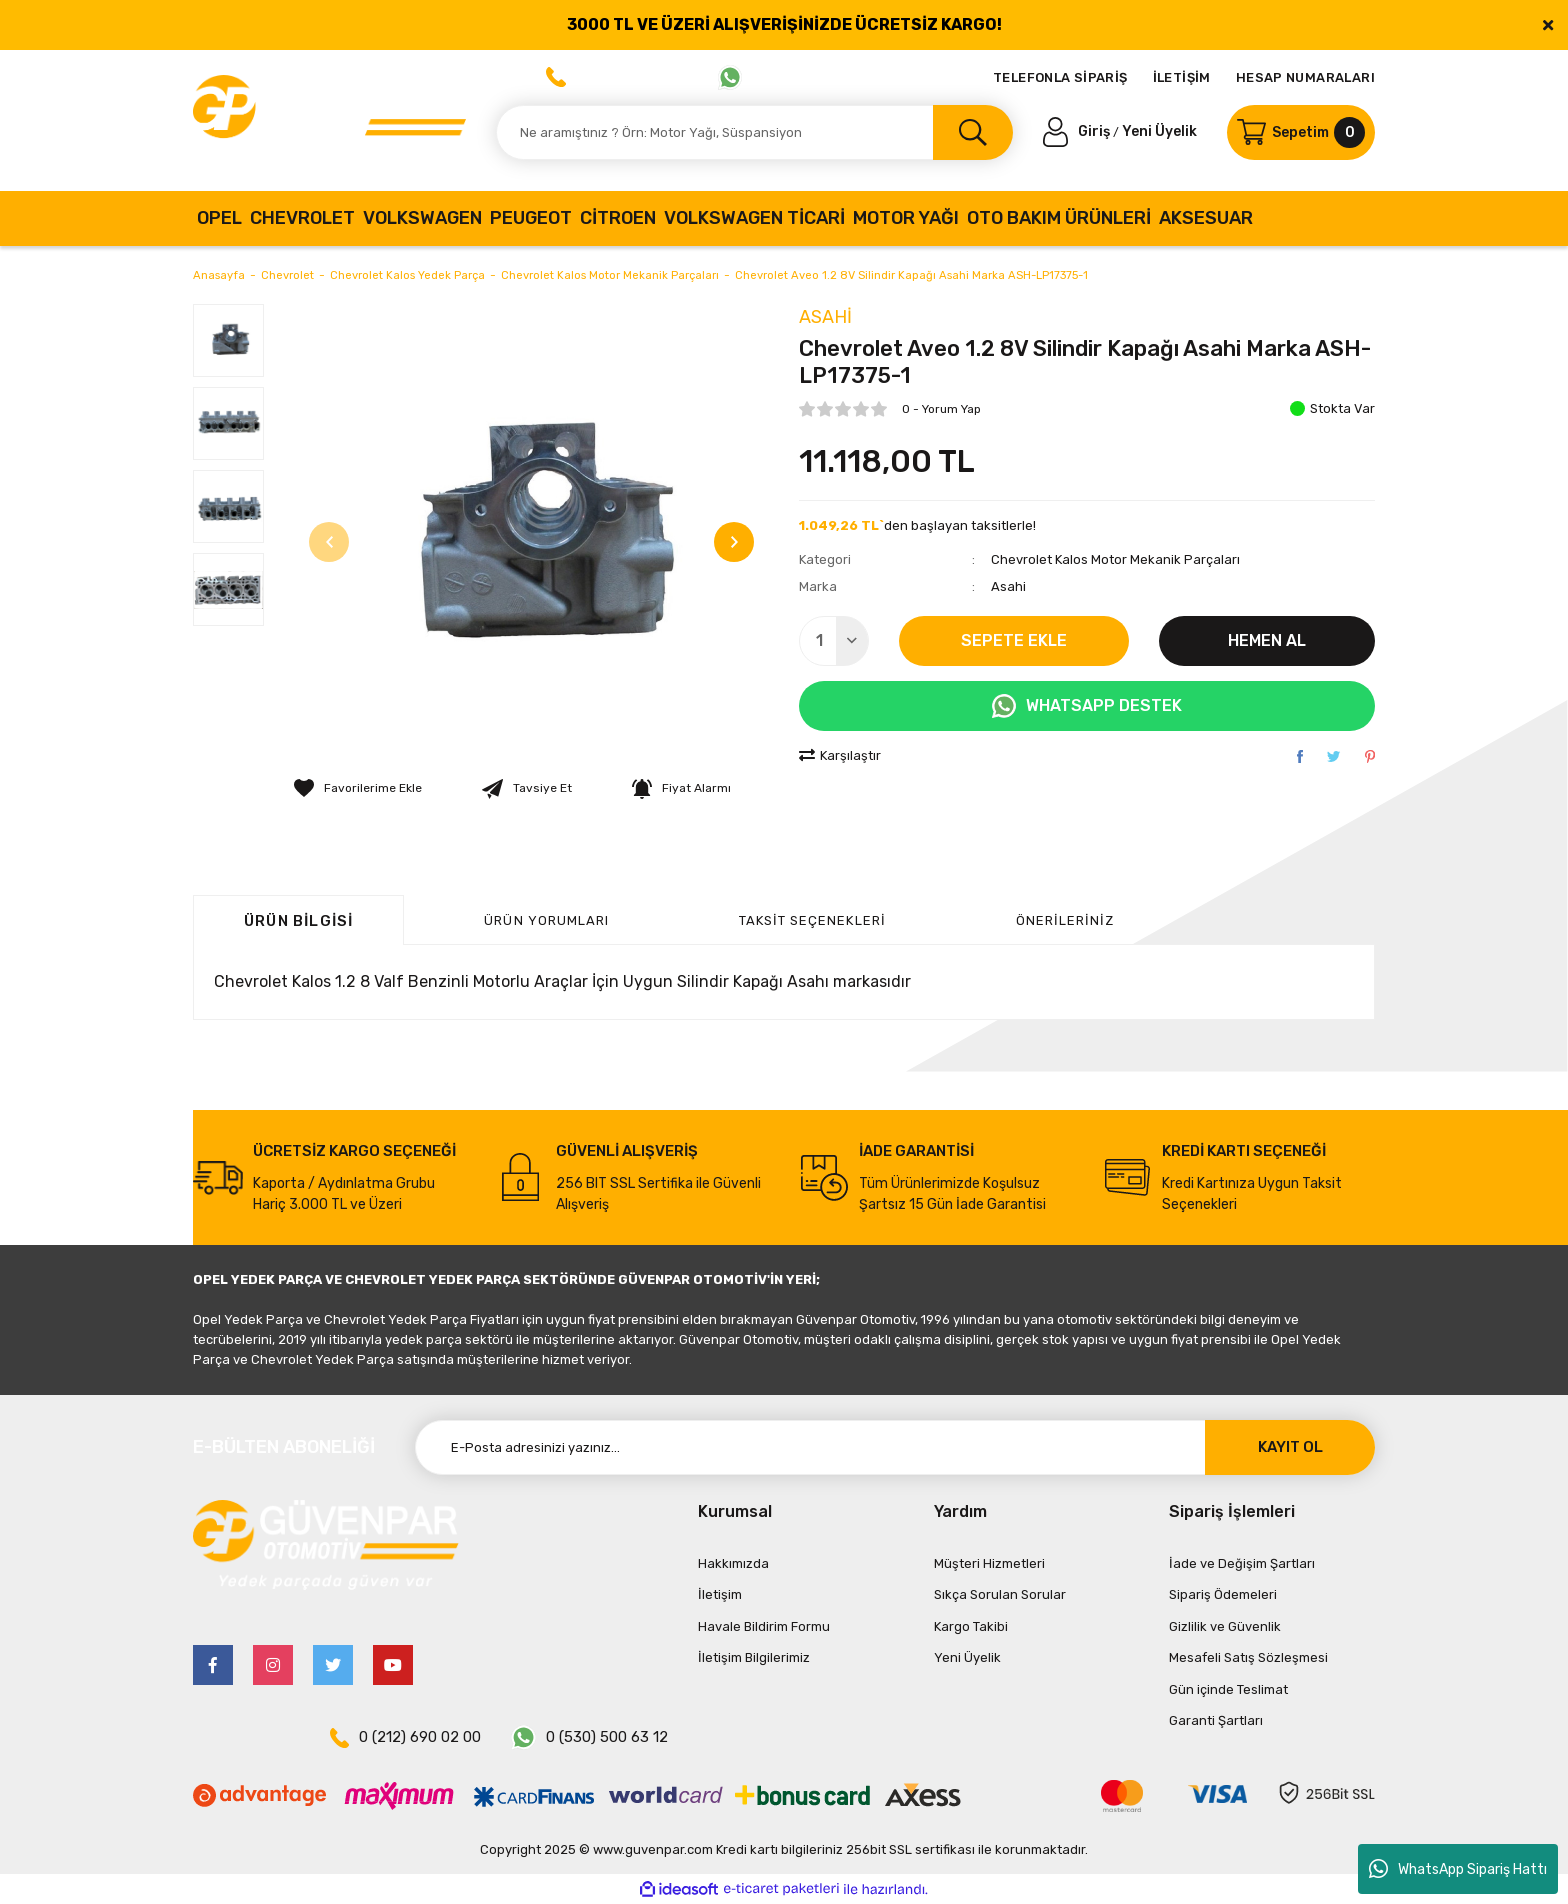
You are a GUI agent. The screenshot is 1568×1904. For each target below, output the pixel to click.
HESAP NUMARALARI (1305, 77)
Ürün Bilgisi (298, 921)
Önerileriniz (1065, 920)
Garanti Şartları (1216, 1720)
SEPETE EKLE (1014, 640)
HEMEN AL (1267, 640)
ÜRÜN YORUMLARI (546, 920)
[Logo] (329, 120)
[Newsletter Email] (895, 1447)
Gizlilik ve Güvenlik (1225, 1626)
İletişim (720, 1594)
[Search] (754, 132)
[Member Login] (1078, 131)
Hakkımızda (733, 1563)
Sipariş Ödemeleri (1223, 1594)
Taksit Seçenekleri (812, 920)
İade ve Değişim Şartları (1242, 1563)
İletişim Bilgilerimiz (754, 1657)
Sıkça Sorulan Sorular (1000, 1594)
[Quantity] (834, 641)
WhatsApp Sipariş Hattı (1458, 1869)
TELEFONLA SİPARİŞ (1060, 77)
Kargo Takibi (971, 1626)
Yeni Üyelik (1159, 131)
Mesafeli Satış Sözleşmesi (1248, 1657)
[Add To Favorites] (358, 788)
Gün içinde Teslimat (1228, 1689)
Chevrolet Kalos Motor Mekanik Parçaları (1115, 559)
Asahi (825, 317)
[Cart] (1301, 132)
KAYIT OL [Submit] (1290, 1447)
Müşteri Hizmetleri (989, 1563)
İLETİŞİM (1182, 77)
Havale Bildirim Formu (764, 1626)
